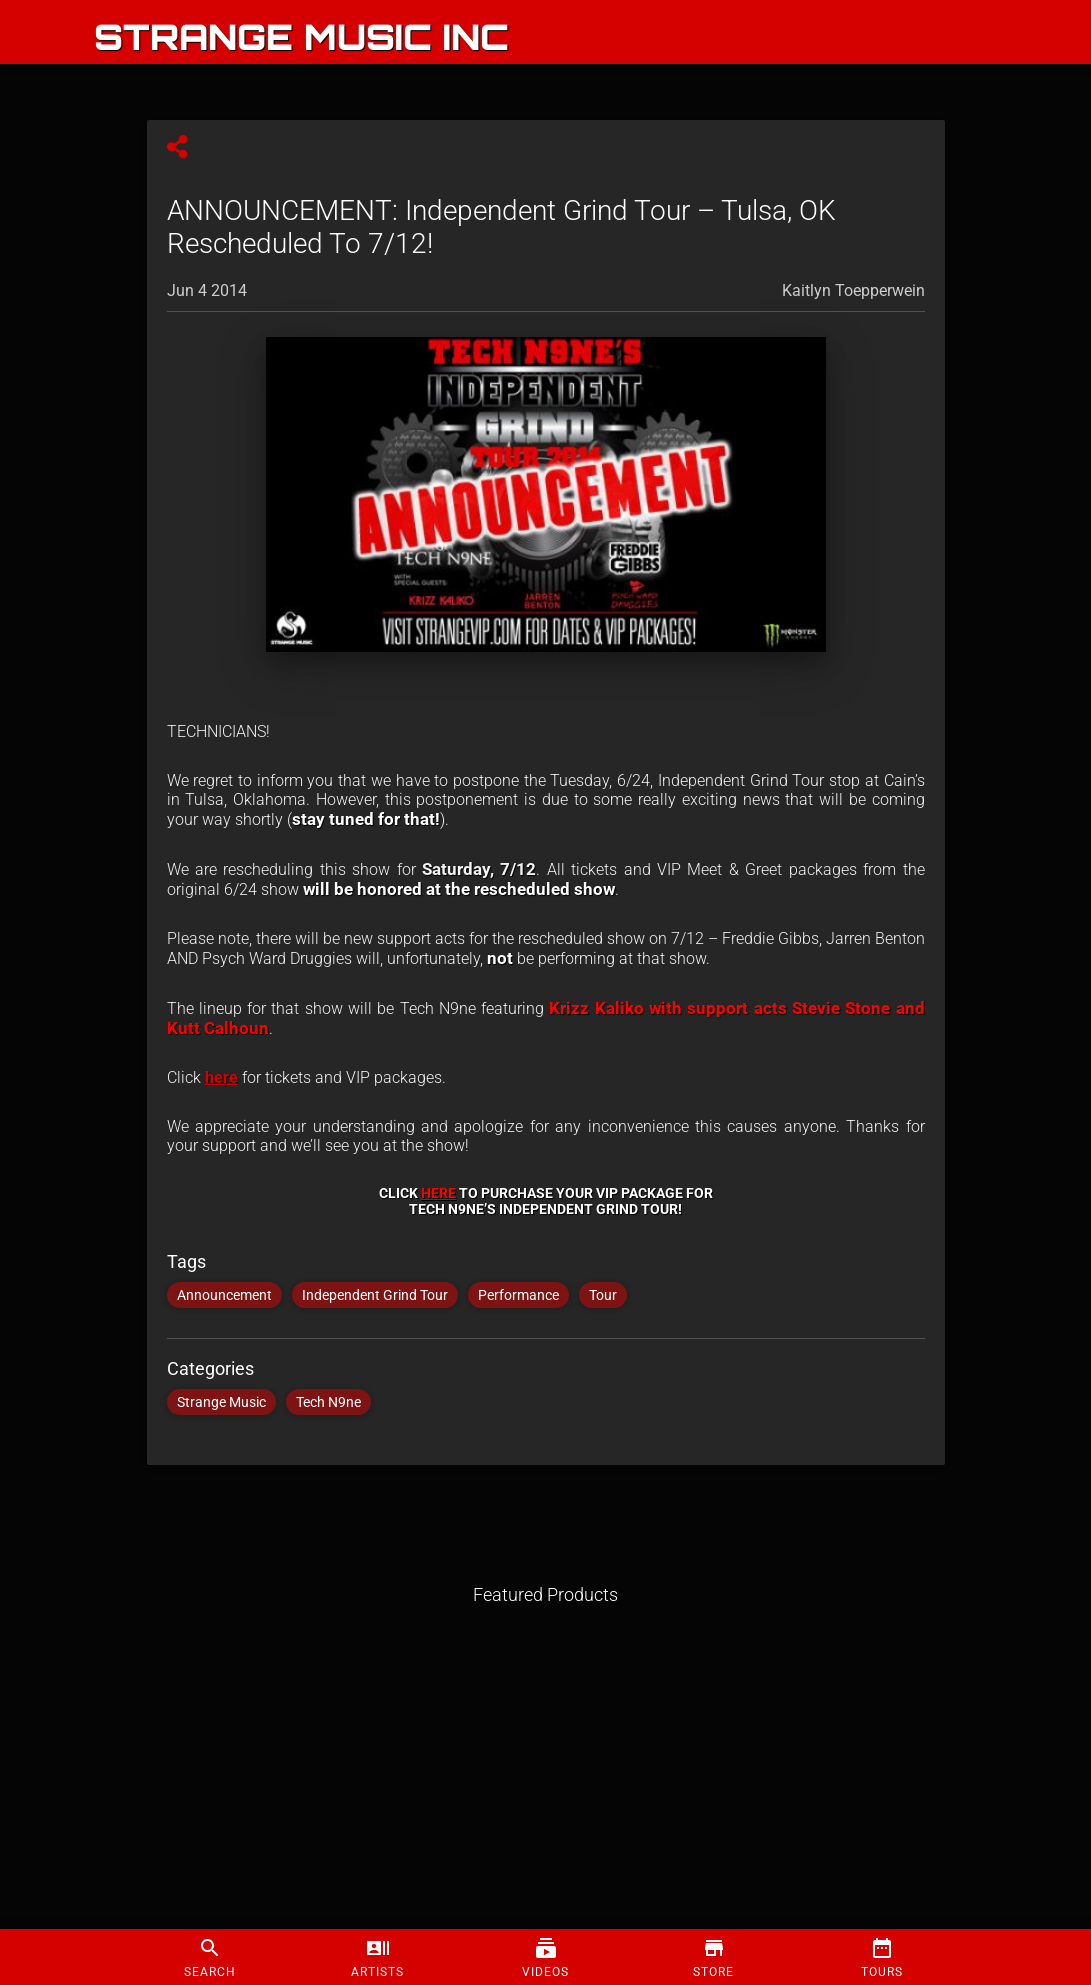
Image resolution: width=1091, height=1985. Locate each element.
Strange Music (221, 1402)
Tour (603, 1295)
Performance (518, 1295)
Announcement (224, 1295)
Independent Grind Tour (375, 1295)
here (221, 1077)
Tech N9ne (328, 1402)
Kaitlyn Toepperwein (853, 290)
